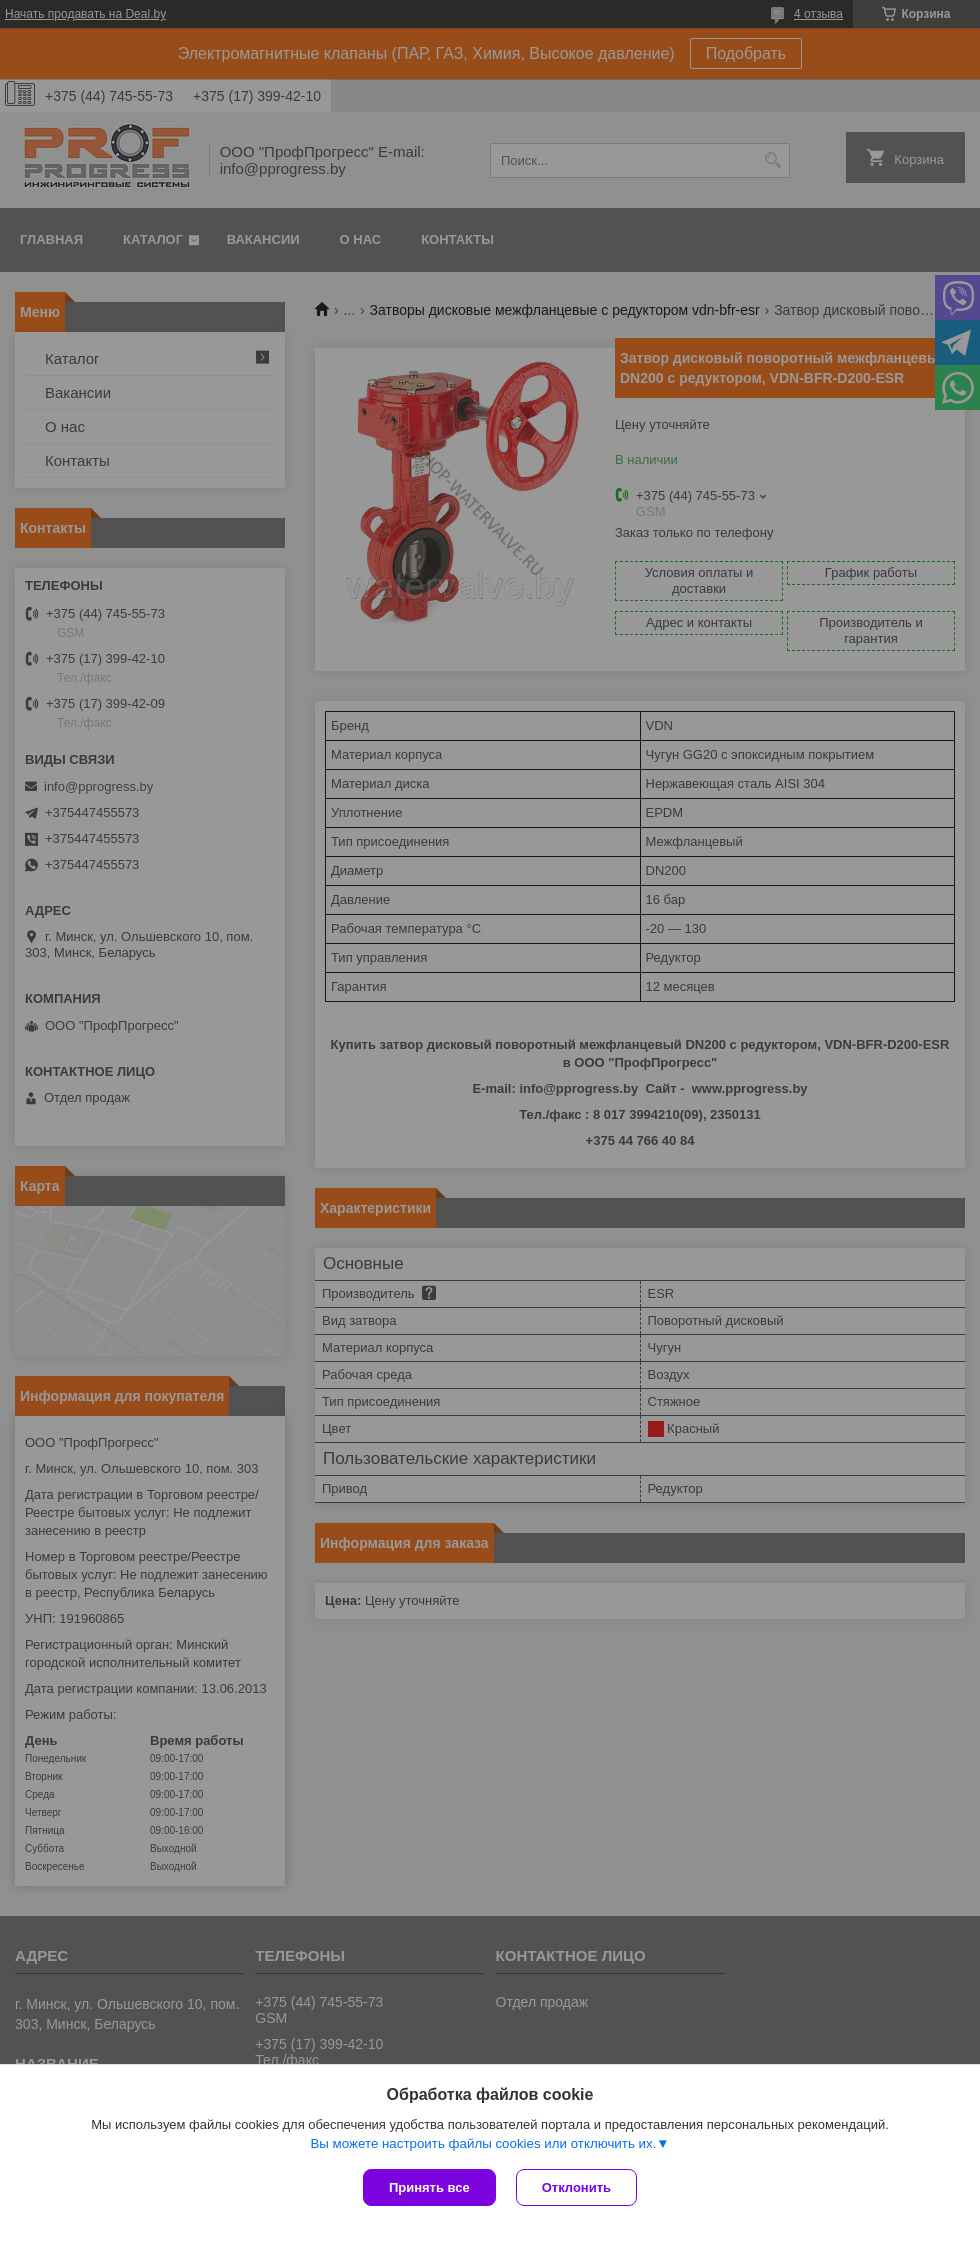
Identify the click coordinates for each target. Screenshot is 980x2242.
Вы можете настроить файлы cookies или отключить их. (483, 2143)
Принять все (429, 2187)
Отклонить (576, 2187)
